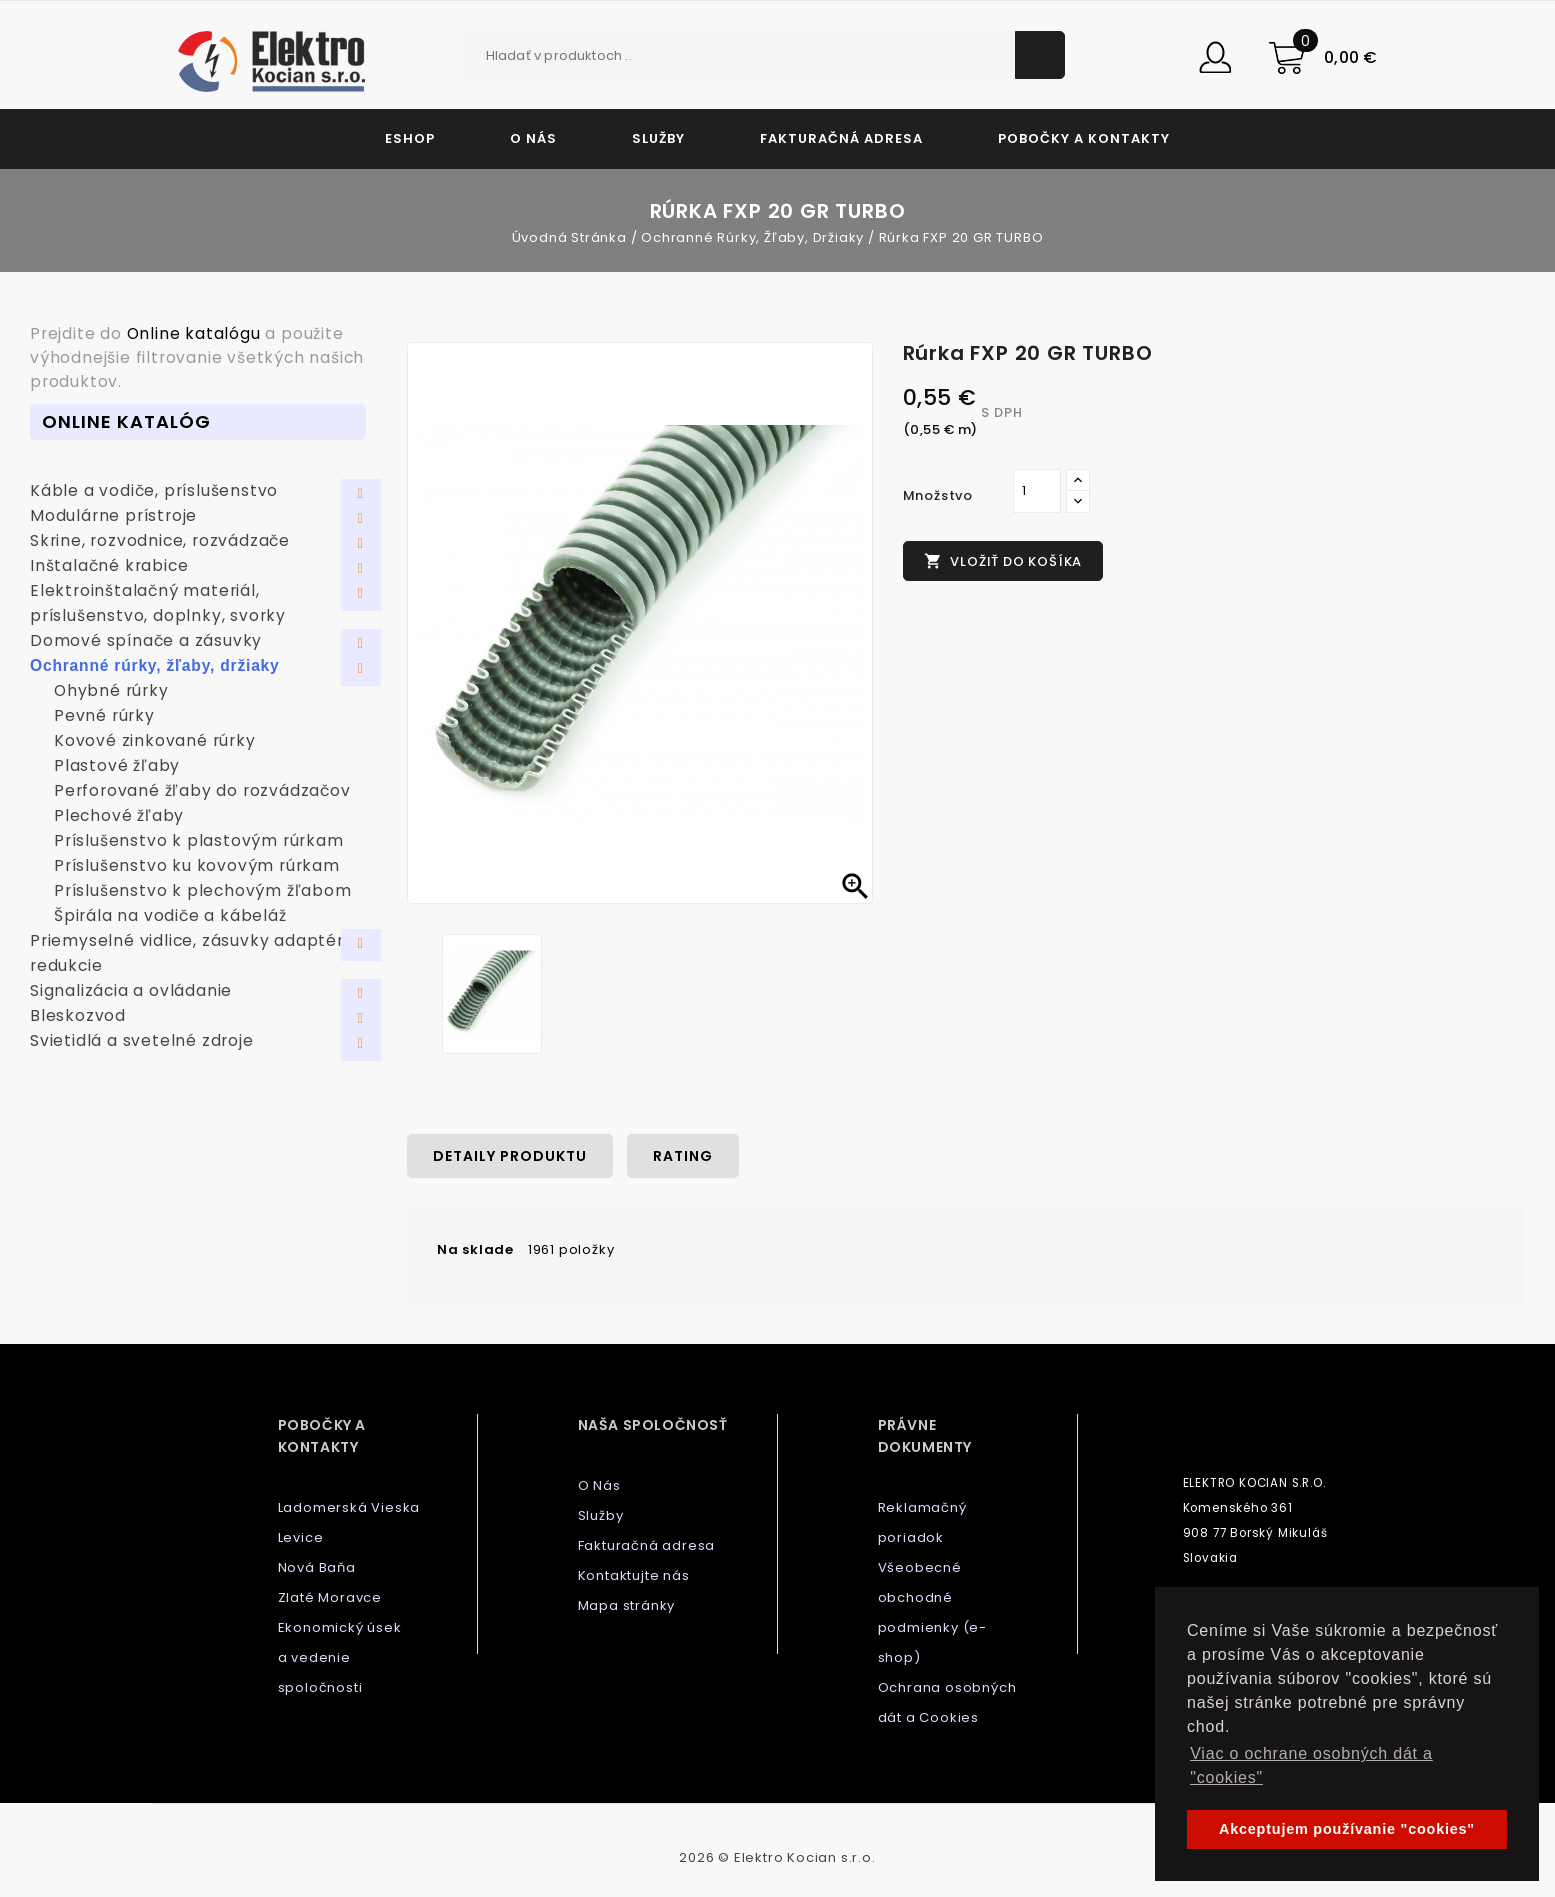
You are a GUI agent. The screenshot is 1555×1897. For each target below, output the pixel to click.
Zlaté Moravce (330, 1597)
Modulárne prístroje (113, 515)
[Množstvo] (1037, 491)
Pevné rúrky (104, 715)
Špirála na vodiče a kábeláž (170, 915)
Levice (301, 1537)
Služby (658, 138)
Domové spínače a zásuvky (146, 640)
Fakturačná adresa (841, 138)
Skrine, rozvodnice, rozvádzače (160, 540)
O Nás (533, 138)
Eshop (410, 138)
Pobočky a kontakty (1084, 138)
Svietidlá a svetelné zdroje (142, 1040)
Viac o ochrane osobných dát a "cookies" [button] (1311, 1765)
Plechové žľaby (119, 815)
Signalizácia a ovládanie (131, 990)
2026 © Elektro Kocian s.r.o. (777, 1857)
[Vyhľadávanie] (765, 55)
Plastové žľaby (117, 765)
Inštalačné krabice (109, 565)
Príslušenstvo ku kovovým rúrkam (197, 865)
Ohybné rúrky (111, 690)
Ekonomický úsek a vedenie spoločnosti (340, 1657)
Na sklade (475, 1249)
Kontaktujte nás (634, 1575)
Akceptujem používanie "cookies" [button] (1347, 1829)
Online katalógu (194, 333)
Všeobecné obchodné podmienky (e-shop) (932, 1612)
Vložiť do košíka (1003, 561)
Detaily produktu (510, 1156)
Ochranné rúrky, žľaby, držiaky (155, 665)
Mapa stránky (627, 1605)
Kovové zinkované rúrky (155, 740)
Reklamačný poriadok (922, 1522)
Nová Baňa (317, 1567)
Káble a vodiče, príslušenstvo (154, 490)
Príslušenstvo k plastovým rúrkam (199, 840)
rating (683, 1156)
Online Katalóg (126, 421)
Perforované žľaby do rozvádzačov (202, 790)
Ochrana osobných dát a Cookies (947, 1702)
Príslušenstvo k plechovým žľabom (203, 890)
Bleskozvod (78, 1015)
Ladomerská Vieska (349, 1507)
